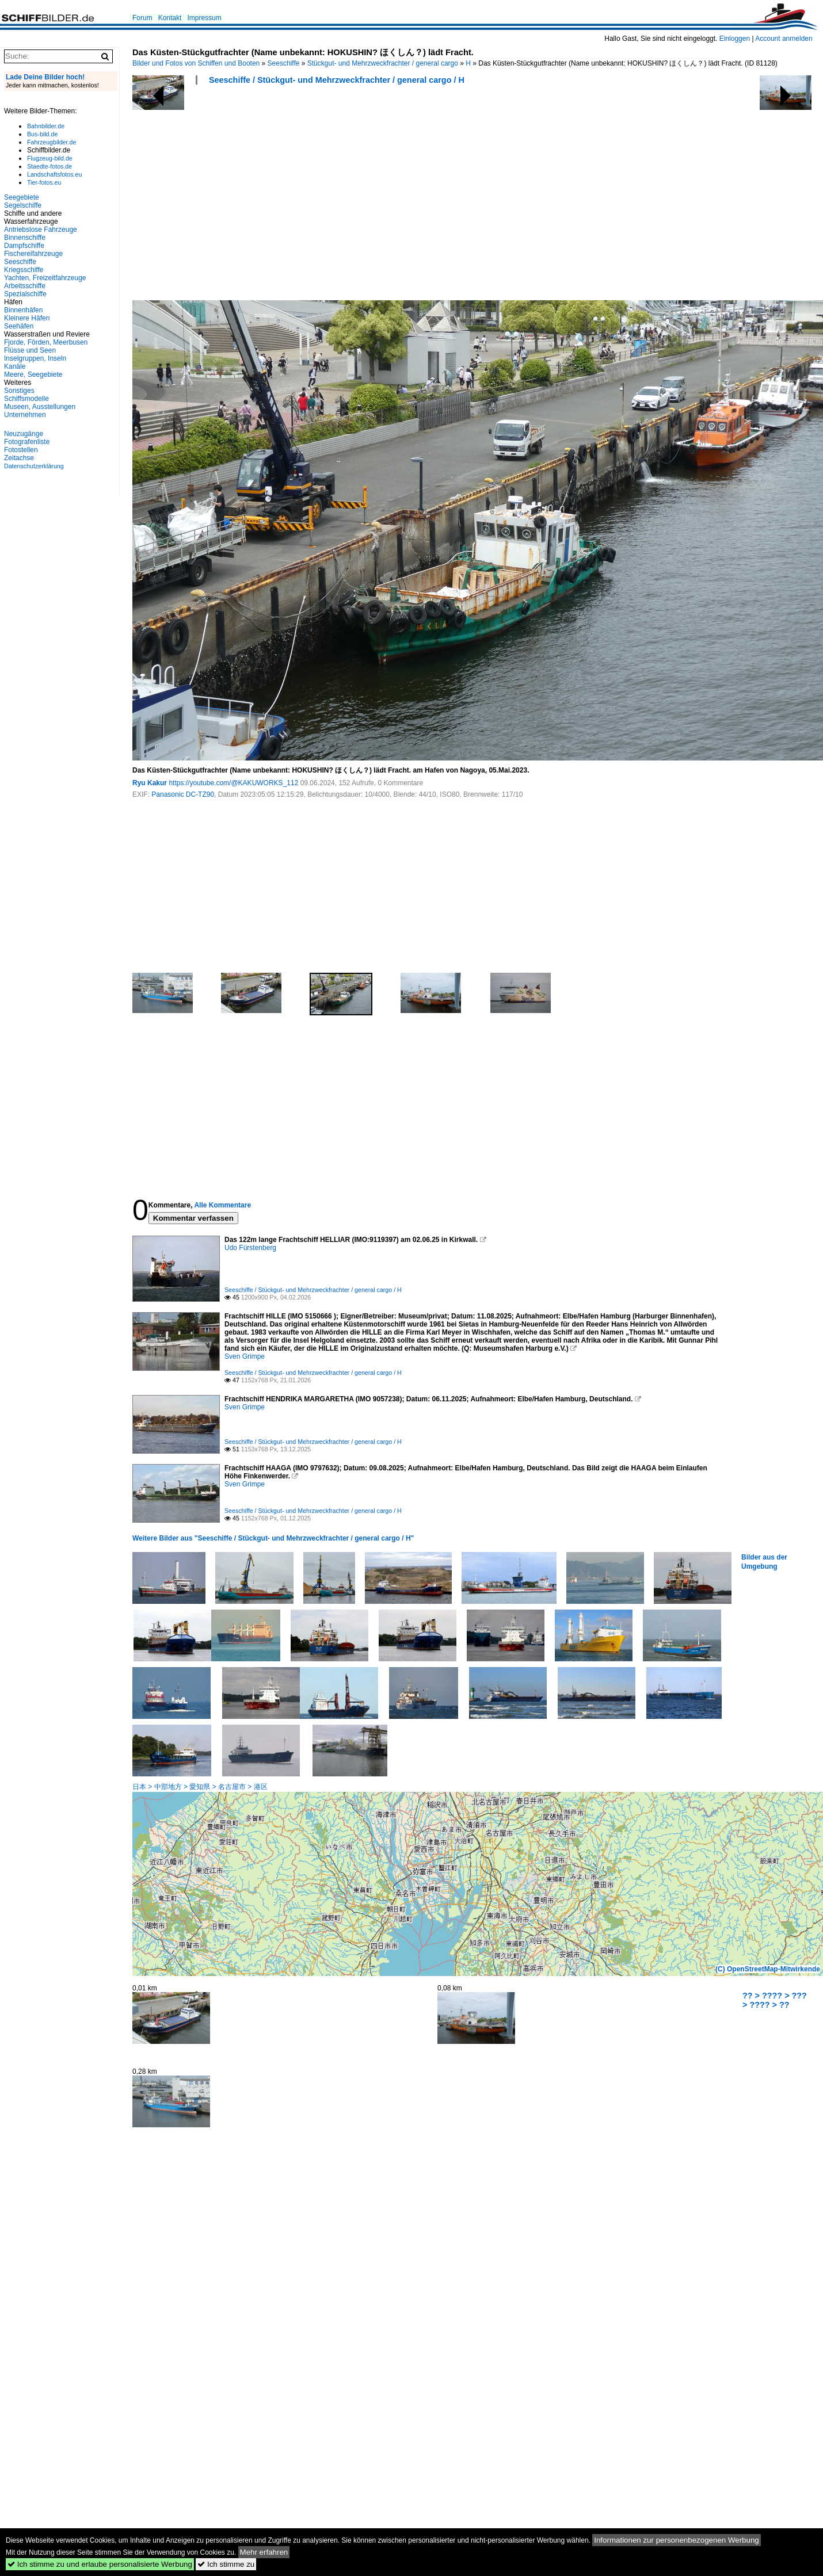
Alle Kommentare (222, 1205)
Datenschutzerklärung (34, 466)
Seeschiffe (284, 63)
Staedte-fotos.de (49, 166)
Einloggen (734, 39)
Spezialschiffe (25, 294)
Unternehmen (25, 415)
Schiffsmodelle (26, 399)
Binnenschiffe (24, 238)
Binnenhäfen (23, 310)
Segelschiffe (22, 205)
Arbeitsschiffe (24, 286)
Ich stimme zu (225, 2564)
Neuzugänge (23, 434)
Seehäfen (18, 326)
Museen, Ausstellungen (39, 407)
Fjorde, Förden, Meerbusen (45, 342)
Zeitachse (19, 458)
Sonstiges (19, 391)
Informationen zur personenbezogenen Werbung (676, 2540)
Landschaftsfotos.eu (54, 174)
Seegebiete (21, 197)
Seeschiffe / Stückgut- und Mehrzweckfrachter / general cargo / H (336, 80)
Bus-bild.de (42, 134)
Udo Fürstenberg (250, 1248)
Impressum (204, 18)
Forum (142, 18)
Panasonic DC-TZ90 (182, 794)
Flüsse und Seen (30, 350)
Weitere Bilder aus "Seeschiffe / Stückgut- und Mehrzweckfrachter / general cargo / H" (273, 1538)
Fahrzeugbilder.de (51, 142)
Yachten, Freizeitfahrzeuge (45, 278)
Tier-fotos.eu (44, 182)
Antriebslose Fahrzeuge (40, 230)
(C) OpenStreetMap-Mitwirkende (767, 1969)
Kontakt (170, 18)
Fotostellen (21, 450)
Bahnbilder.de (45, 126)
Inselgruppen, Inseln (35, 358)
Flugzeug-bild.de (50, 158)
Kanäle (14, 366)
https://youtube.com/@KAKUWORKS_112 (233, 783)
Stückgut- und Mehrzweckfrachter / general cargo (382, 63)
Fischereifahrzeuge (33, 254)
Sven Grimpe (244, 1356)
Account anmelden (783, 39)
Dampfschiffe (24, 246)
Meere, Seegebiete (33, 374)
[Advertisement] (334, 196)
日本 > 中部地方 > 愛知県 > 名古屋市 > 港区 (200, 1787)
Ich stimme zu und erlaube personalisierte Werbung (99, 2564)
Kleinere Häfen (26, 318)
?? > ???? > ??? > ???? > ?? (774, 2000)
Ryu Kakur (149, 783)
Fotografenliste (26, 442)
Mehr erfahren (264, 2552)
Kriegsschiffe (23, 270)
